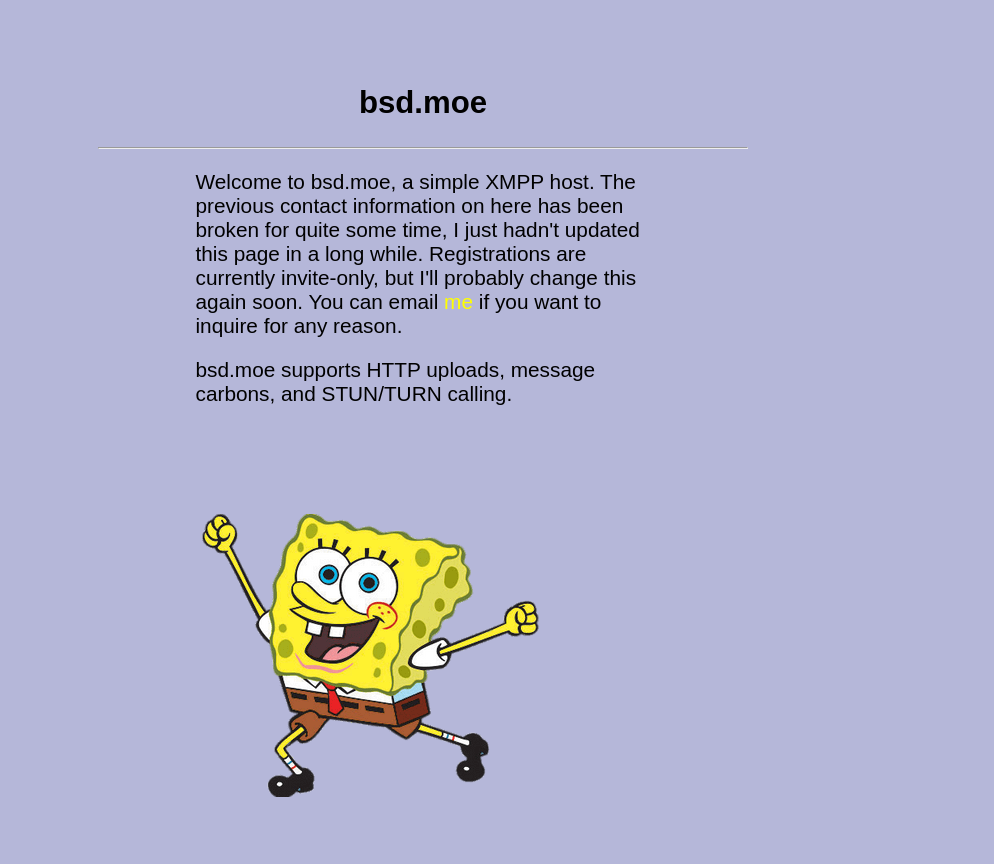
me (458, 301)
